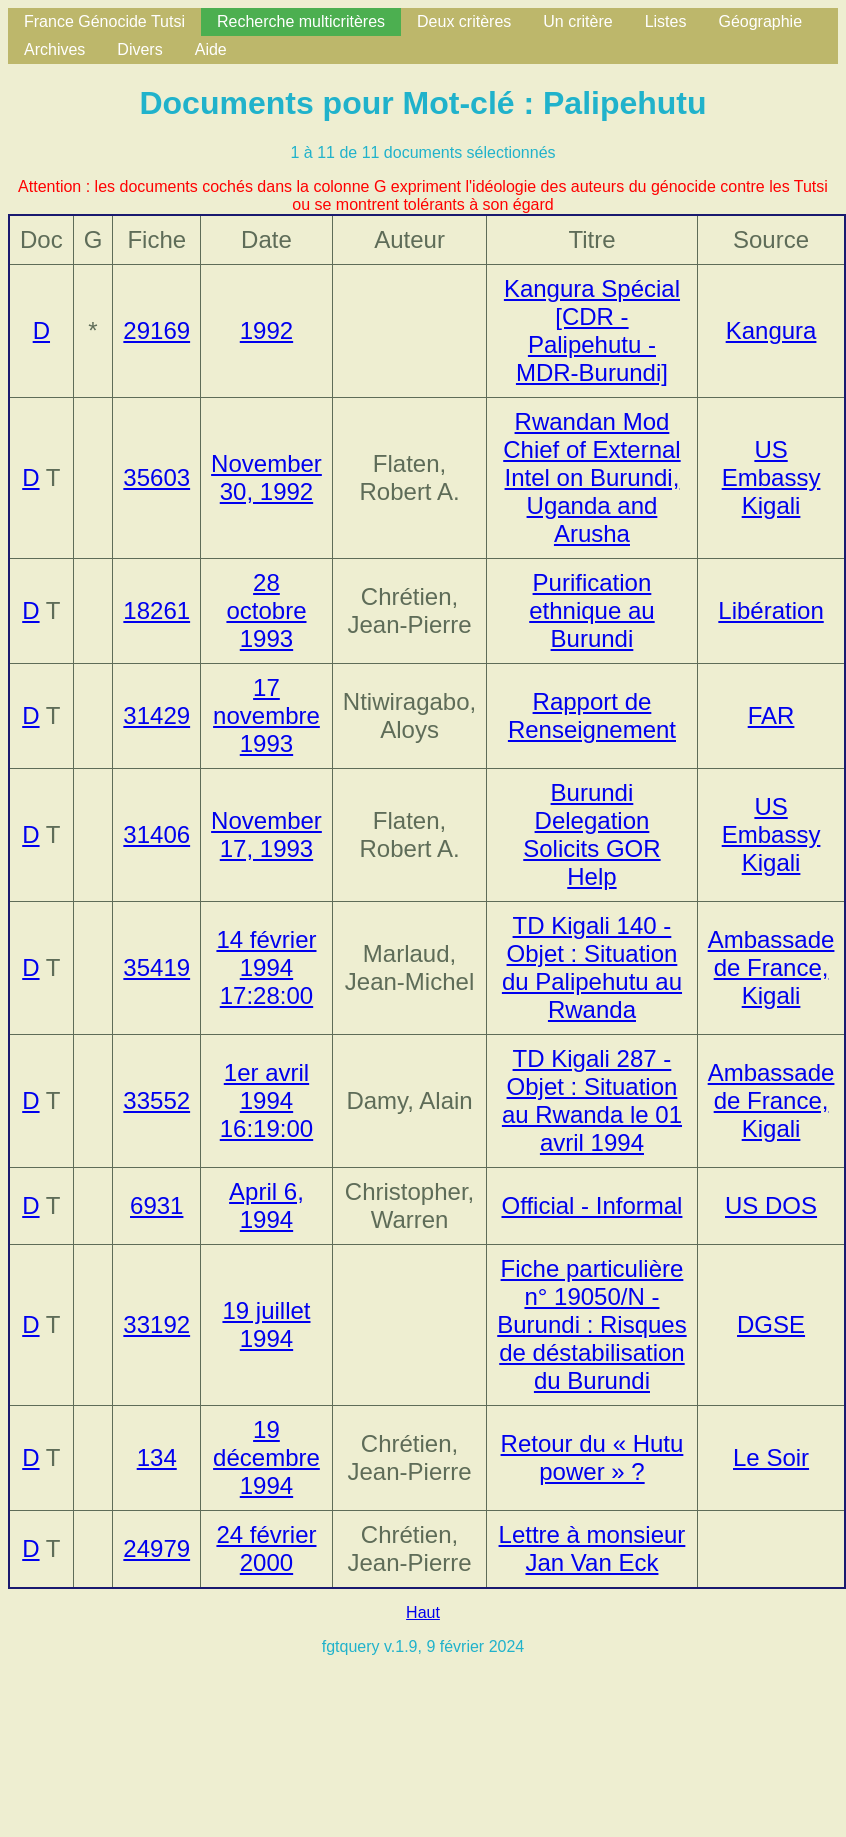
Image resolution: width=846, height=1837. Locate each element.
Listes (666, 21)
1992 (266, 330)
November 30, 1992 (266, 477)
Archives (54, 49)
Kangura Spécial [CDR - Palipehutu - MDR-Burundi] (592, 330)
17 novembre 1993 (266, 715)
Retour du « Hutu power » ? (592, 1457)
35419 (156, 967)
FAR (771, 715)
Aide (211, 49)
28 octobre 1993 (266, 610)
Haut (423, 1612)
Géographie (760, 21)
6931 (156, 1205)
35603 (156, 477)
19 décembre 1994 (266, 1457)
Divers (139, 49)
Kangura (771, 330)
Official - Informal (591, 1205)
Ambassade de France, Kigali (771, 967)
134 (157, 1457)
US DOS (771, 1205)
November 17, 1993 (266, 834)
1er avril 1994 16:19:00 (266, 1100)
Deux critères (464, 21)
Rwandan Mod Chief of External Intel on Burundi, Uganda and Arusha (591, 477)
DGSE (771, 1324)
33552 (156, 1100)
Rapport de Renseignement (592, 715)
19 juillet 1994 (266, 1324)
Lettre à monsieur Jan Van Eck (592, 1548)
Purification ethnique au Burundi (591, 610)
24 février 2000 (266, 1548)
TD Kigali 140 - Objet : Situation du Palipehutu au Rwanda (592, 967)
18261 (156, 610)
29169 (156, 330)
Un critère (577, 21)
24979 (156, 1548)
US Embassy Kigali (771, 477)
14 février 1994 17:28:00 (266, 967)
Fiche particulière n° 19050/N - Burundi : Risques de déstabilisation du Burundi (591, 1324)
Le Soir (771, 1457)
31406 (156, 834)
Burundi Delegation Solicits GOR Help (591, 834)
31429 (156, 715)
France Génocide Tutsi (104, 21)
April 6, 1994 (266, 1205)
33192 (156, 1324)
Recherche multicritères (301, 21)
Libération (770, 610)
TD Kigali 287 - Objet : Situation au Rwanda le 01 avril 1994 (592, 1100)
